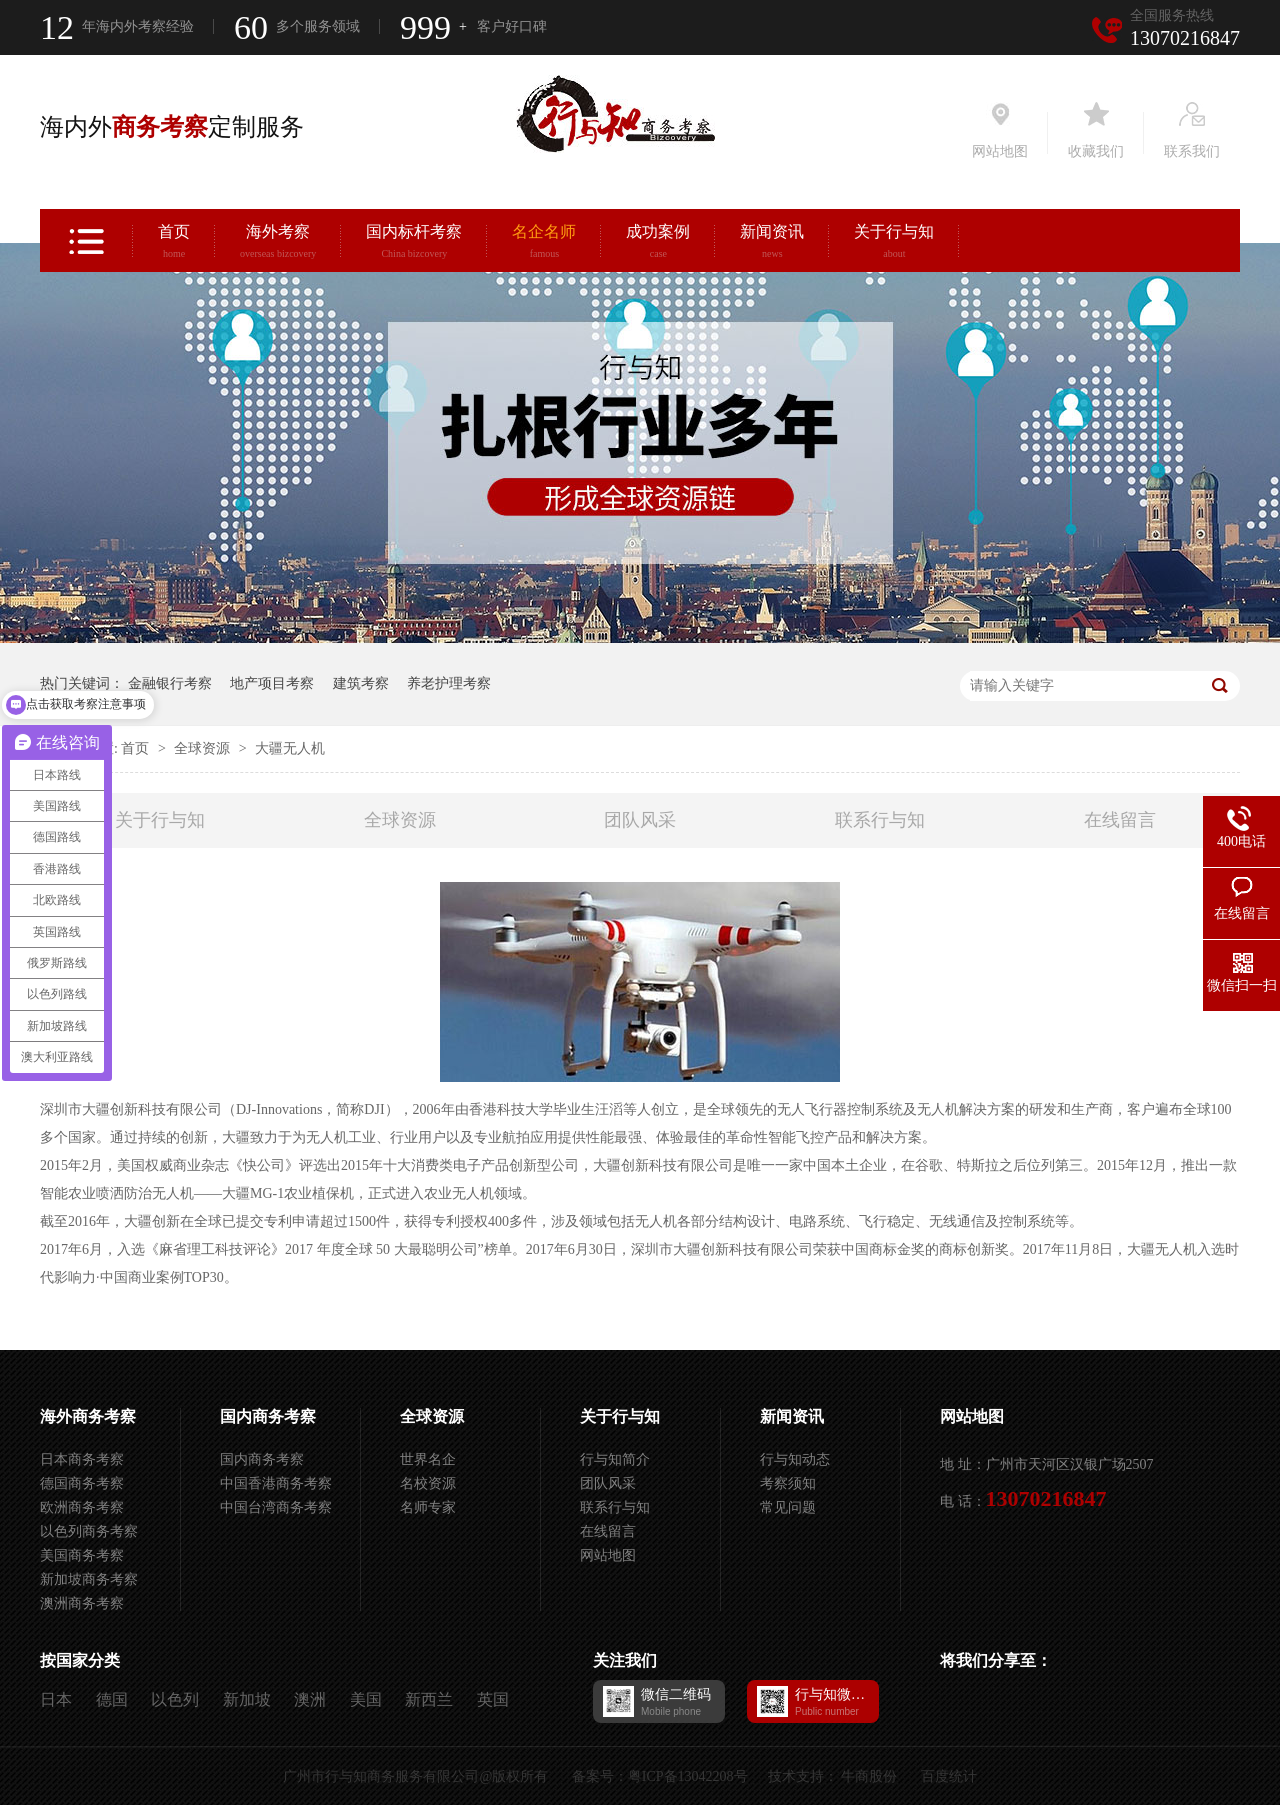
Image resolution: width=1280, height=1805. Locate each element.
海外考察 (278, 244)
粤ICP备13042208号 (688, 1776)
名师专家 (428, 1507)
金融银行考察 (170, 683)
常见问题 (788, 1507)
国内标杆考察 (414, 244)
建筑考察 (361, 683)
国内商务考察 (268, 1416)
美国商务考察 (82, 1555)
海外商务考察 (88, 1416)
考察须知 (788, 1483)
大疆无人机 (290, 748)
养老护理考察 (449, 683)
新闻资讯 (772, 244)
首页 (174, 244)
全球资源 (204, 748)
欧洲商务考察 (82, 1507)
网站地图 (608, 1555)
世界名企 (428, 1459)
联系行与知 (880, 820)
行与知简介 (615, 1459)
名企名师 (544, 244)
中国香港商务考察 (276, 1483)
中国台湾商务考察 (276, 1507)
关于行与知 (894, 244)
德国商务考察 (82, 1483)
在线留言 (1120, 820)
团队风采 (640, 820)
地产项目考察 (272, 683)
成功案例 (658, 244)
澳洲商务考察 (82, 1603)
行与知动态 (795, 1459)
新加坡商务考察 (89, 1579)
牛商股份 (869, 1776)
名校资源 (428, 1483)
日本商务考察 (82, 1459)
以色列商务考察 (89, 1531)
